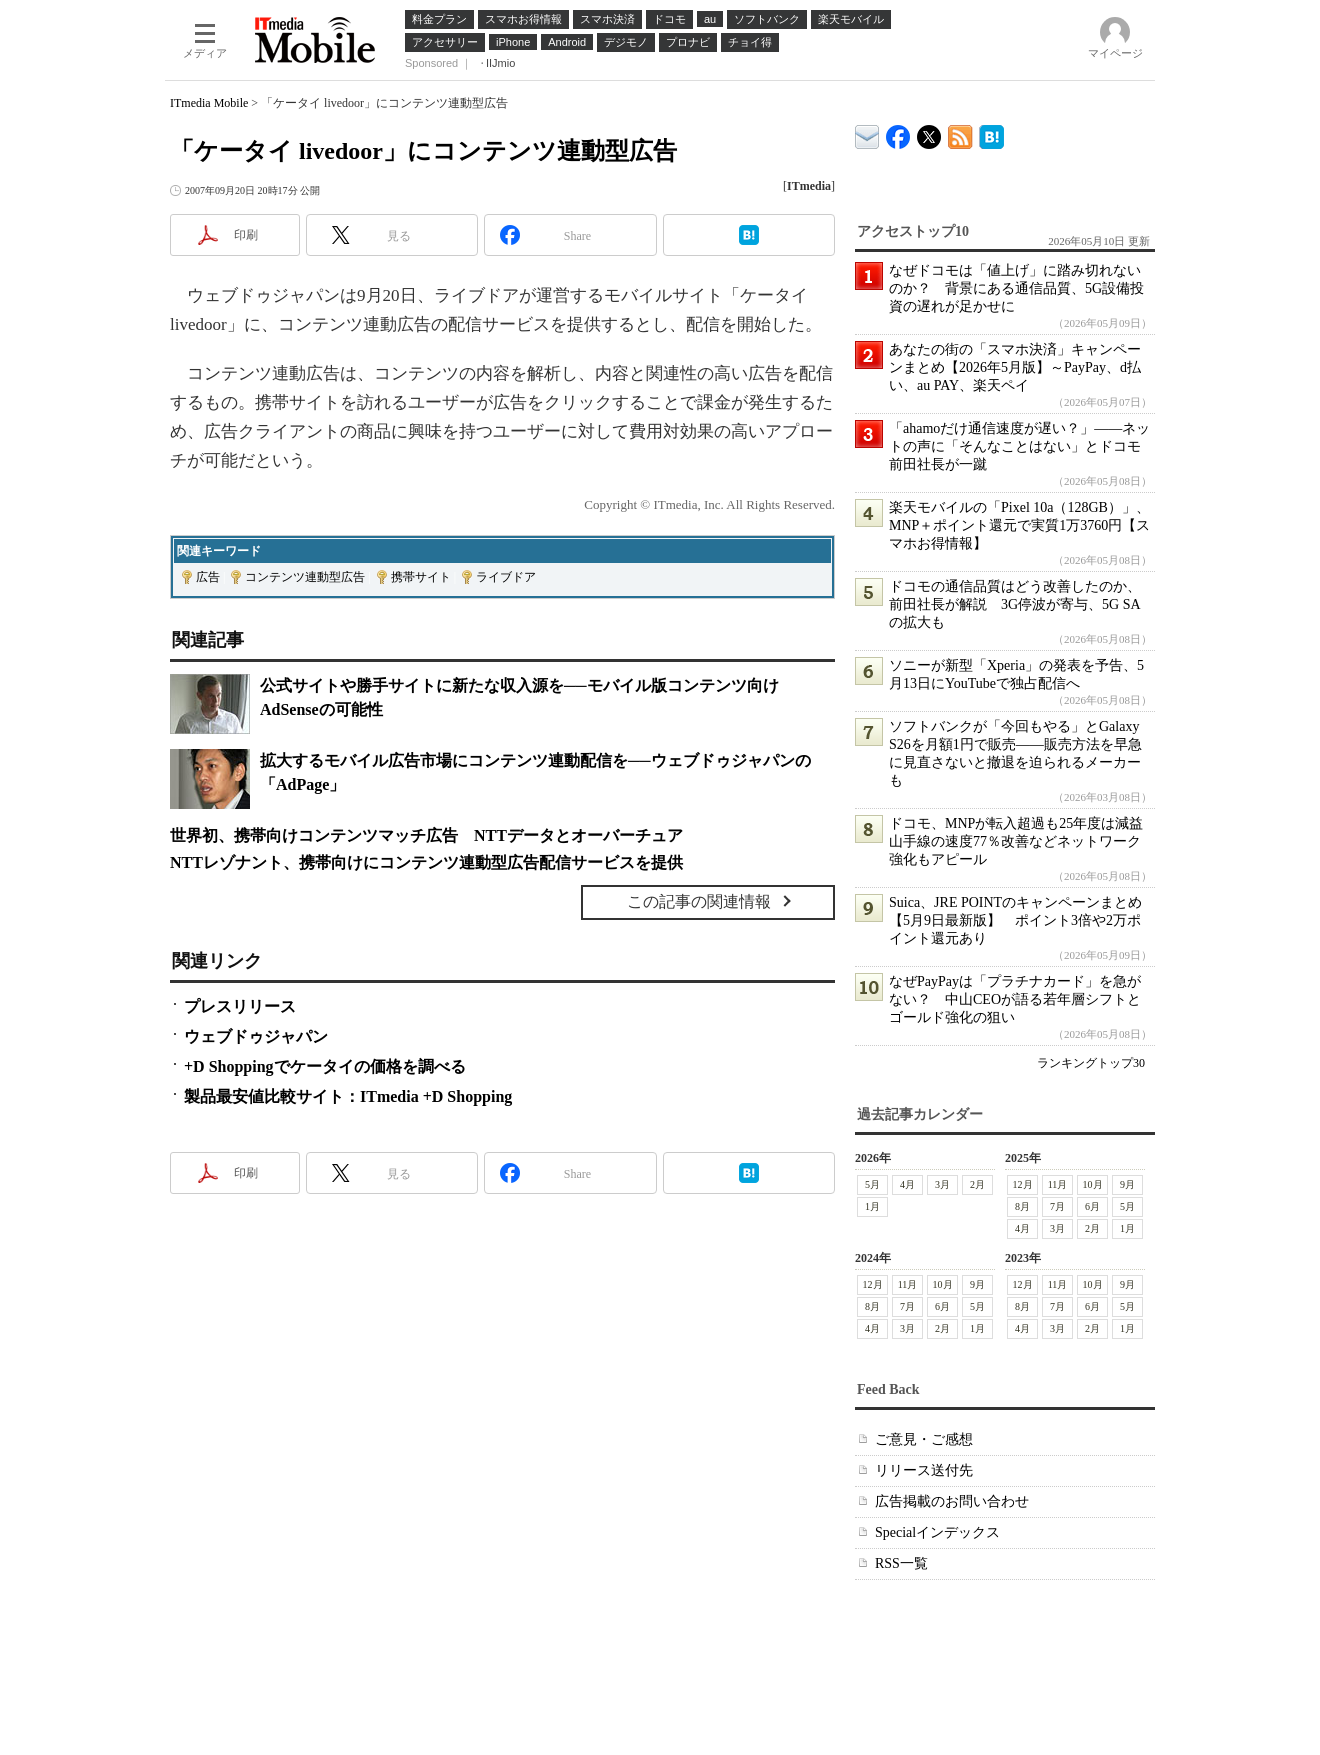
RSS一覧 (901, 1563)
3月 (942, 1184)
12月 (1023, 1184)
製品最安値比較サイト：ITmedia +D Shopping (348, 1096)
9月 (1127, 1184)
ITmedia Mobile (209, 103)
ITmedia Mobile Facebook (898, 132)
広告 (208, 577)
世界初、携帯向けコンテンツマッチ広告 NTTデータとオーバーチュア (426, 835)
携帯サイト (421, 577)
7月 (1057, 1206)
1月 (872, 1206)
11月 (1058, 1184)
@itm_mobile (929, 132)
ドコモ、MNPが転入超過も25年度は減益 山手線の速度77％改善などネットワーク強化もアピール (1023, 841)
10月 (1093, 1184)
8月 (1022, 1206)
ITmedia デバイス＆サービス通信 (867, 133)
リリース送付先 (924, 1470)
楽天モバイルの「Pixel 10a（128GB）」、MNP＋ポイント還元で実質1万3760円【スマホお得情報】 (1019, 525)
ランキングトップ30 (1091, 1063)
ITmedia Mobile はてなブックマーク (991, 133)
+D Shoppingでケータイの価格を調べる (325, 1066)
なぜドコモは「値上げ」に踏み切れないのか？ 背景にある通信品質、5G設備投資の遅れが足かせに (1016, 288)
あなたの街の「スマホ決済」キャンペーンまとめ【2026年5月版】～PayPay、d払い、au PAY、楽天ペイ (1015, 367)
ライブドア (506, 577)
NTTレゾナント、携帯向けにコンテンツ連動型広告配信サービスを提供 (426, 862)
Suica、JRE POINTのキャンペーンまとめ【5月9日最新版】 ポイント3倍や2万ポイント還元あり (1015, 920)
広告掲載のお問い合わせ (952, 1501)
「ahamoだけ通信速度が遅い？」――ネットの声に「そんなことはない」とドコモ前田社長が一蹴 (1019, 446)
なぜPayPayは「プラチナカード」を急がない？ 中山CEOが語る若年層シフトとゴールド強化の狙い (1015, 999)
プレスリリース (240, 1006)
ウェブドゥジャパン (256, 1036)
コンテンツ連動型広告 (305, 577)
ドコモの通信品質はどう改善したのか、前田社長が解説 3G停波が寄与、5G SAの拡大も (1015, 604)
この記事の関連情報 (699, 901)
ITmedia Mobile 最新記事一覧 (960, 133)
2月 (977, 1184)
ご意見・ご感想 (924, 1439)
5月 (872, 1184)
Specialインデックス (937, 1532)
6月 (1092, 1206)
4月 (907, 1184)
